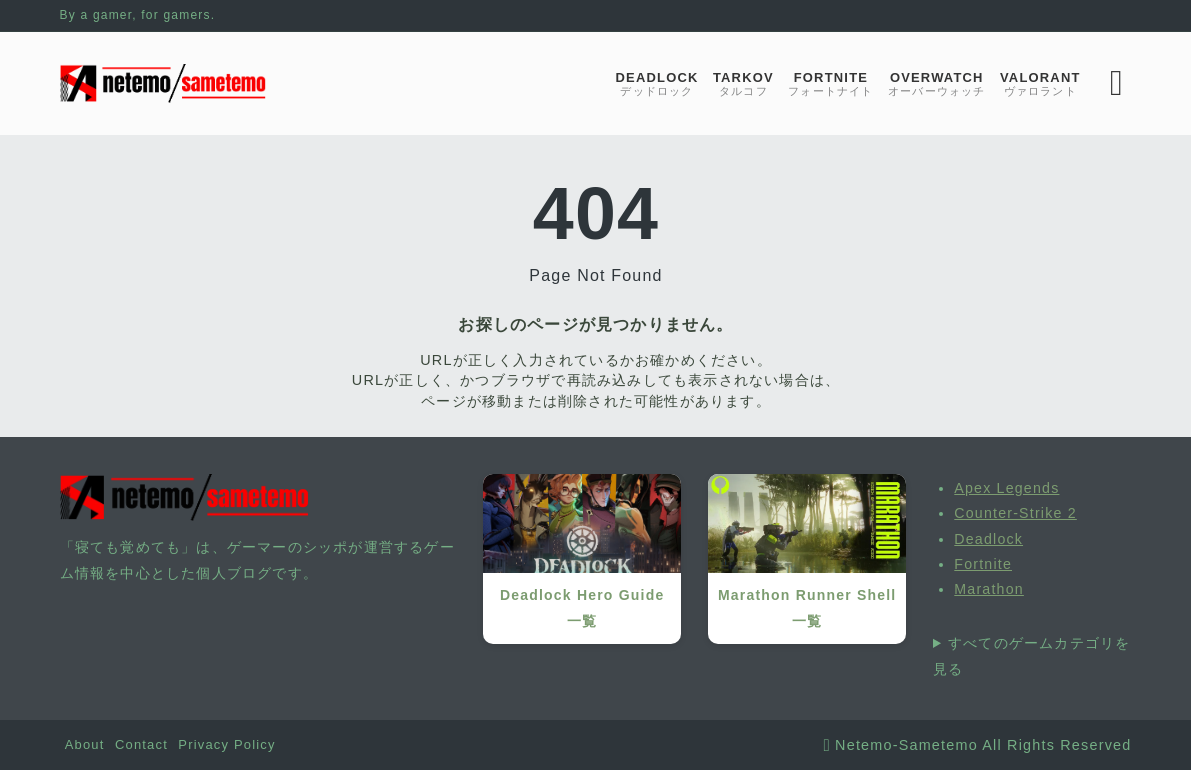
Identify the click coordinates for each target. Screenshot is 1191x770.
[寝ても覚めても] (163, 83)
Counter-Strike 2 (1015, 513)
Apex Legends (1006, 488)
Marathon (989, 589)
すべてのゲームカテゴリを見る (1031, 656)
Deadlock (988, 539)
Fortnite (983, 564)
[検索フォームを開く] (1117, 83)
